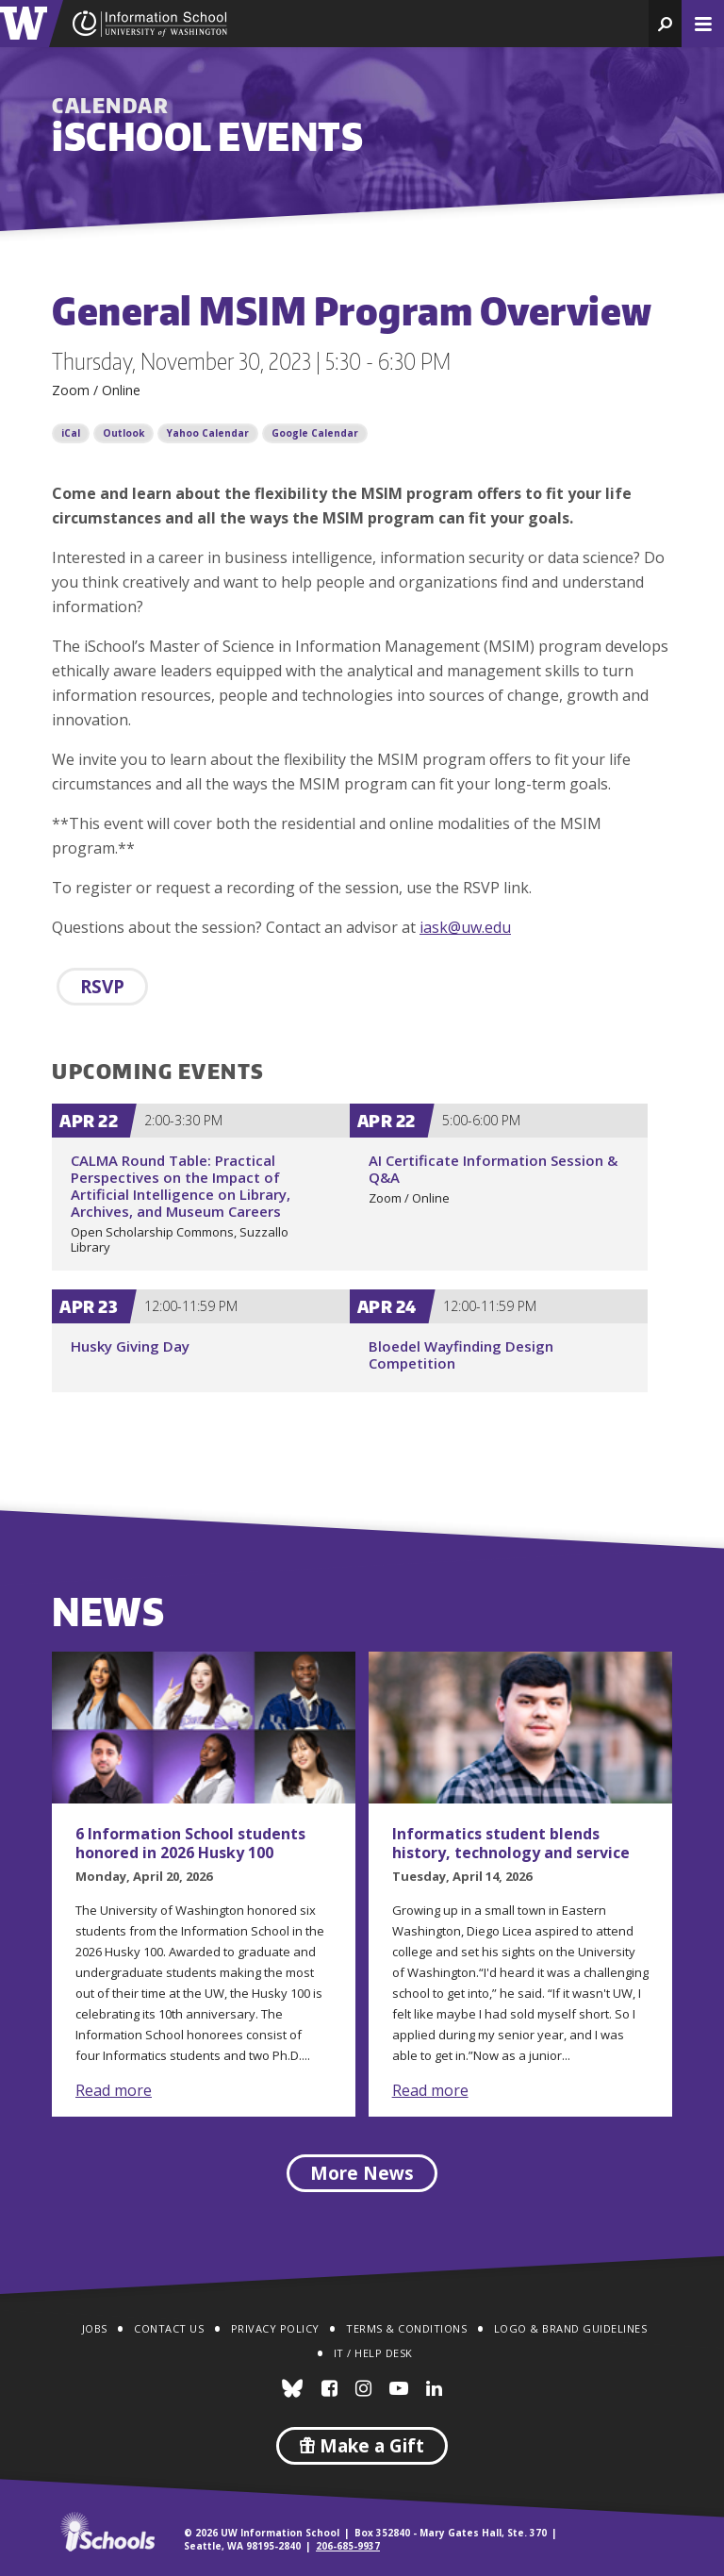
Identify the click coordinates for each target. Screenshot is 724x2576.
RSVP (102, 986)
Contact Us (169, 2328)
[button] (665, 23)
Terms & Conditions (406, 2328)
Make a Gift (362, 2446)
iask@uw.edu (465, 927)
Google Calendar (315, 433)
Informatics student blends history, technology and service (511, 1843)
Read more (113, 2090)
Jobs (94, 2328)
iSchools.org (107, 2531)
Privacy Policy (275, 2328)
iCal (70, 433)
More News (362, 2173)
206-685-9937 (348, 2545)
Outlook (123, 433)
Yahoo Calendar (208, 433)
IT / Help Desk (373, 2353)
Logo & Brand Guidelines (571, 2328)
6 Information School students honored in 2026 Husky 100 (190, 1843)
